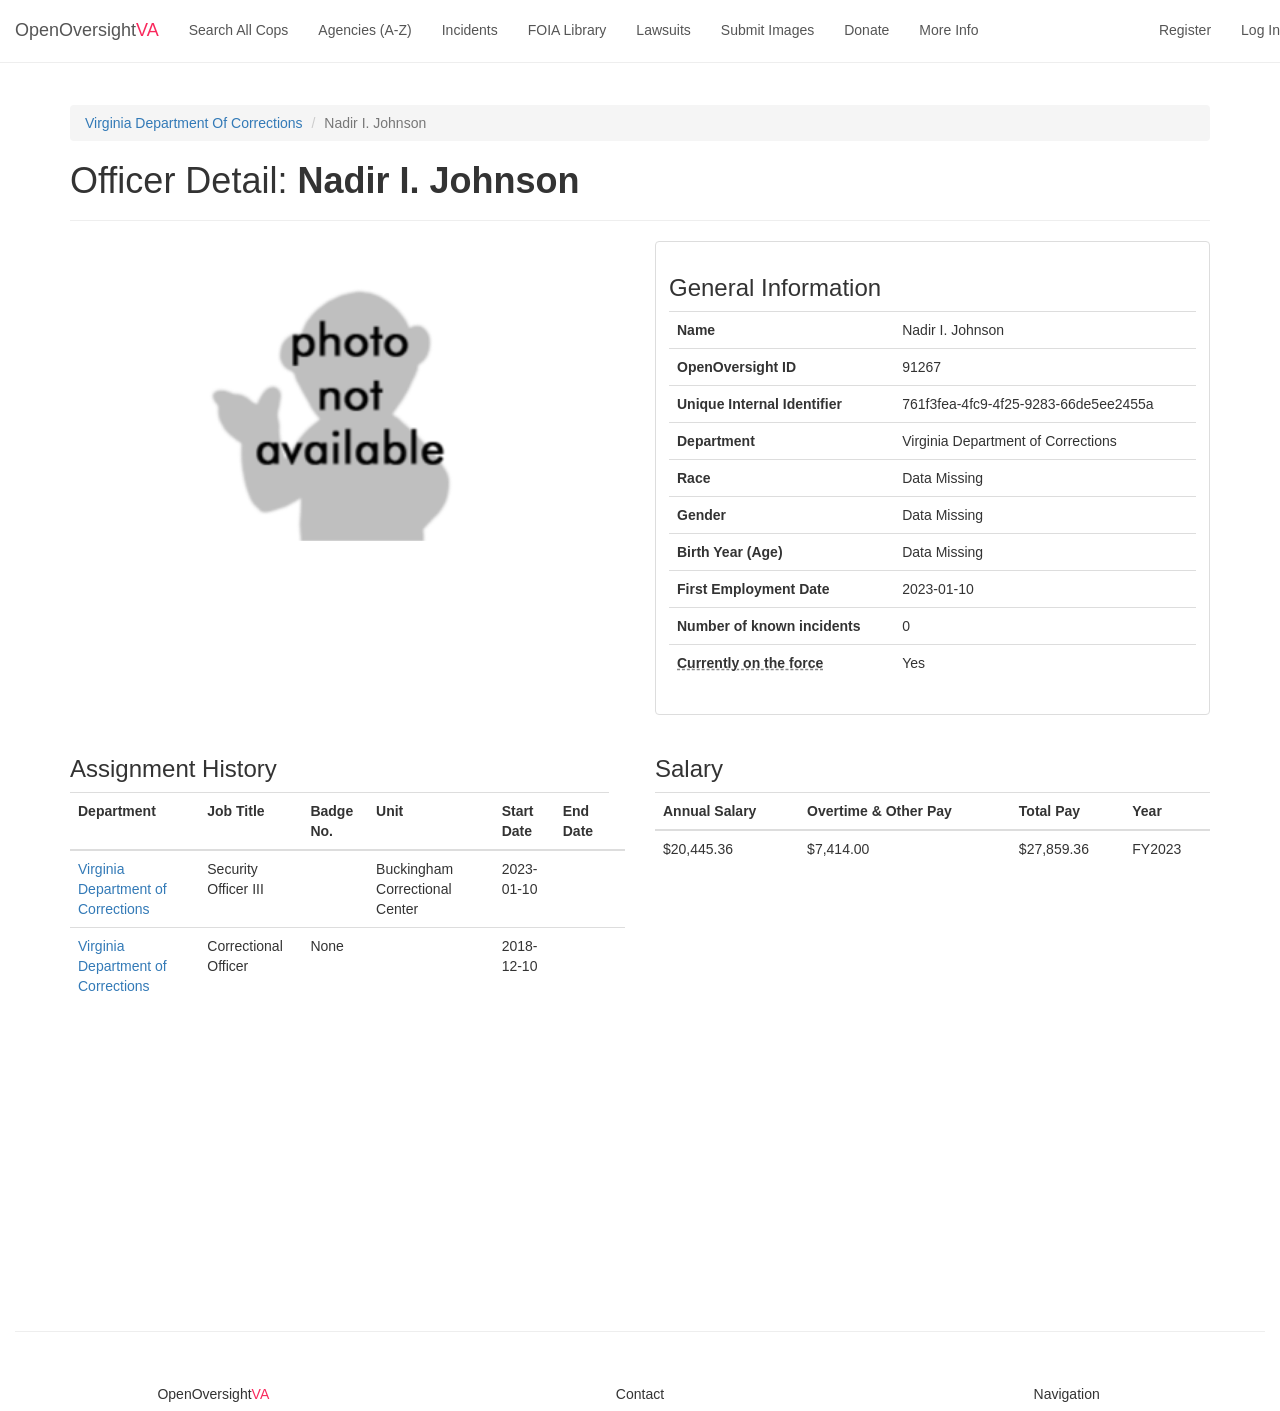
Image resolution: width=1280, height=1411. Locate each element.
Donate (866, 30)
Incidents (470, 30)
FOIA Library (567, 30)
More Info (948, 30)
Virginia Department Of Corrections (194, 123)
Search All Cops (239, 30)
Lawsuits (663, 30)
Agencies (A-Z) (364, 30)
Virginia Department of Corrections (122, 889)
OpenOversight (87, 30)
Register (1185, 30)
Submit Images (767, 30)
